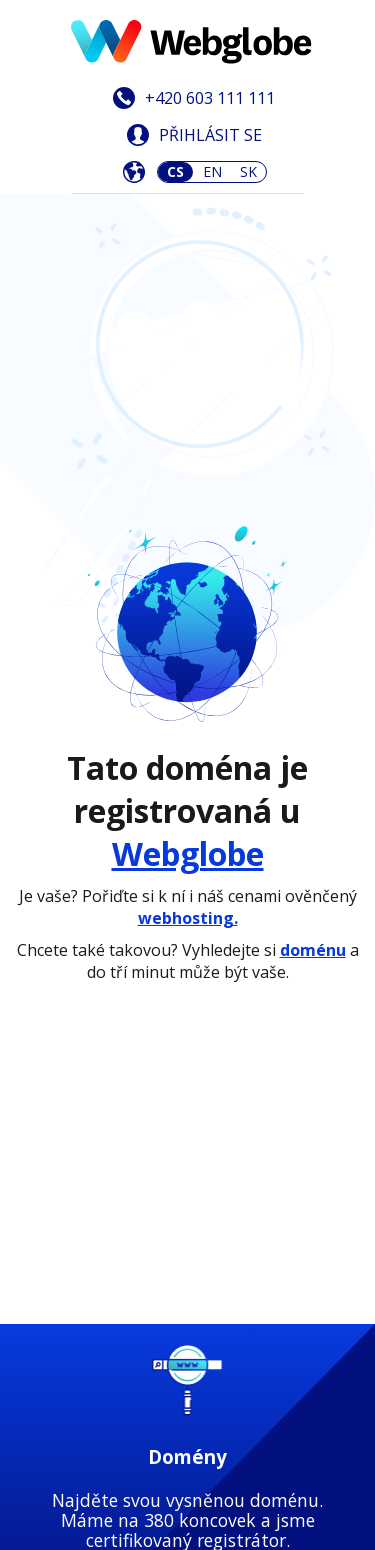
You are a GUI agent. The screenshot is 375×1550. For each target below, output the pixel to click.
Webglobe (188, 438)
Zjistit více (187, 786)
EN (212, 171)
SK (248, 171)
